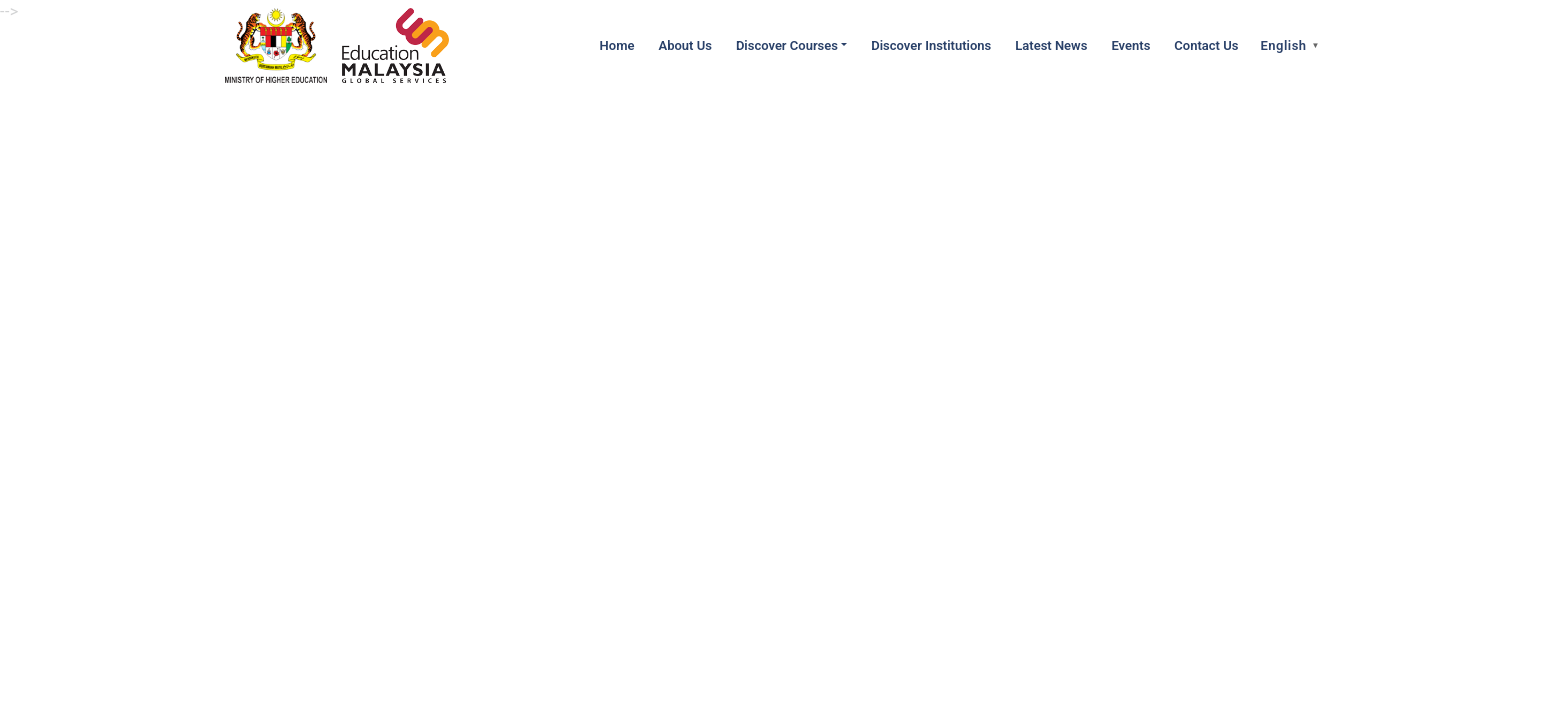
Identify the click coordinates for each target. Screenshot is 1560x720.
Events (1130, 45)
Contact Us (1206, 45)
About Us (684, 45)
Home (617, 45)
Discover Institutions (931, 45)
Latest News (1051, 45)
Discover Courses (787, 45)
